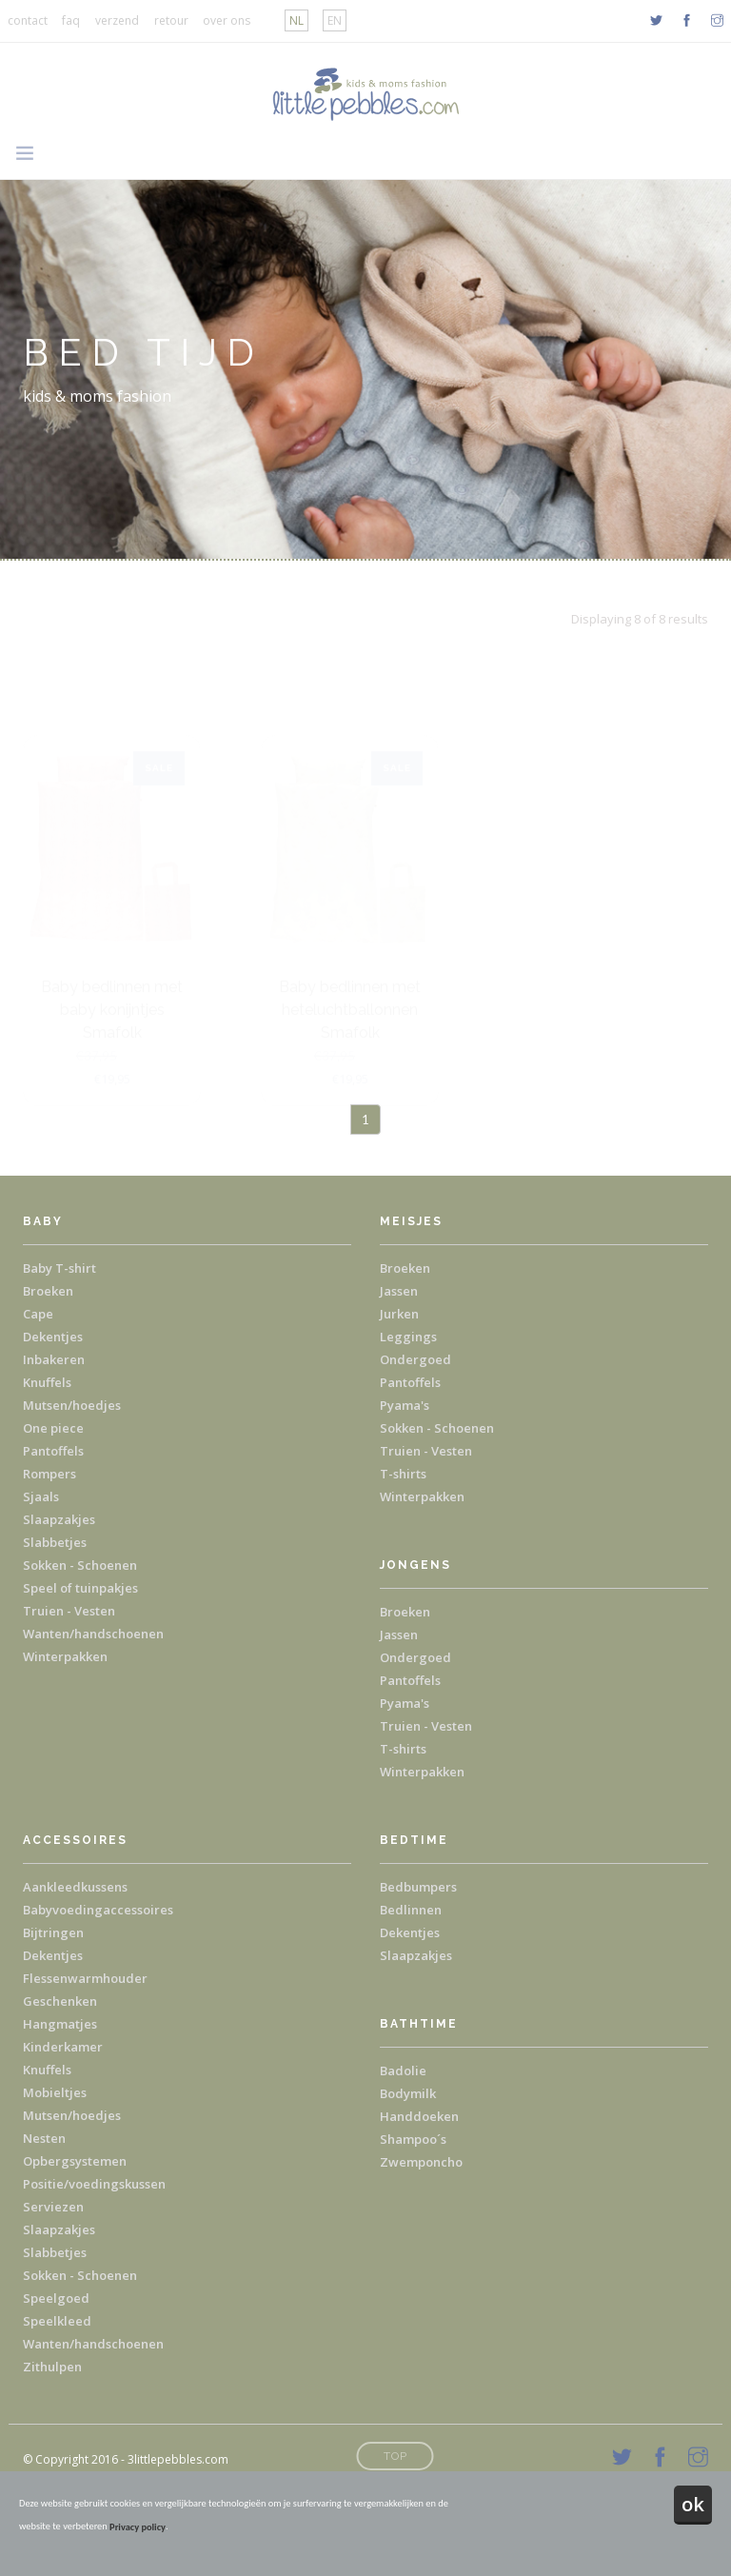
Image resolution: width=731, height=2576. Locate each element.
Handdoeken (419, 2116)
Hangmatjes (60, 2023)
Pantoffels (53, 1450)
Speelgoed (56, 2298)
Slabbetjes (55, 1542)
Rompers (49, 1473)
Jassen (399, 1290)
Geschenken (60, 2001)
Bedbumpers (418, 1886)
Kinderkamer (63, 2046)
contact (28, 20)
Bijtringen (53, 1932)
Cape (38, 1313)
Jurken (399, 1313)
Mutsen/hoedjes (72, 1405)
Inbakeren (54, 1359)
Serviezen (53, 2206)
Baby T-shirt (59, 1268)
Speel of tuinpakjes (80, 1587)
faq (71, 20)
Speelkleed (57, 2320)
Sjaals (41, 1496)
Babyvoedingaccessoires (98, 1909)
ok (693, 2504)
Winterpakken (65, 1656)
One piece (53, 1428)
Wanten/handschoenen (93, 1633)
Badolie (403, 2070)
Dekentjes (53, 1336)
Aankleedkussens (75, 1886)
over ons (226, 20)
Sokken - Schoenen (80, 1565)
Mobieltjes (55, 2092)
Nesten (44, 2138)
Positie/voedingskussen (94, 2183)
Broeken (48, 1290)
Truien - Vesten (69, 1610)
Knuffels (47, 1382)
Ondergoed (415, 1359)
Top (395, 2456)
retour (171, 20)
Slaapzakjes (59, 1519)
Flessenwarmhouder (85, 1978)
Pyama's (404, 1405)
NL (296, 20)
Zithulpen (52, 2366)
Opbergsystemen (75, 2161)
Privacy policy (137, 2527)
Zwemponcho (421, 2161)
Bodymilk (408, 2093)
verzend (117, 20)
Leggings (408, 1336)
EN (334, 20)
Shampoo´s (413, 2139)
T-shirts (403, 1473)
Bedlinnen (411, 1909)
